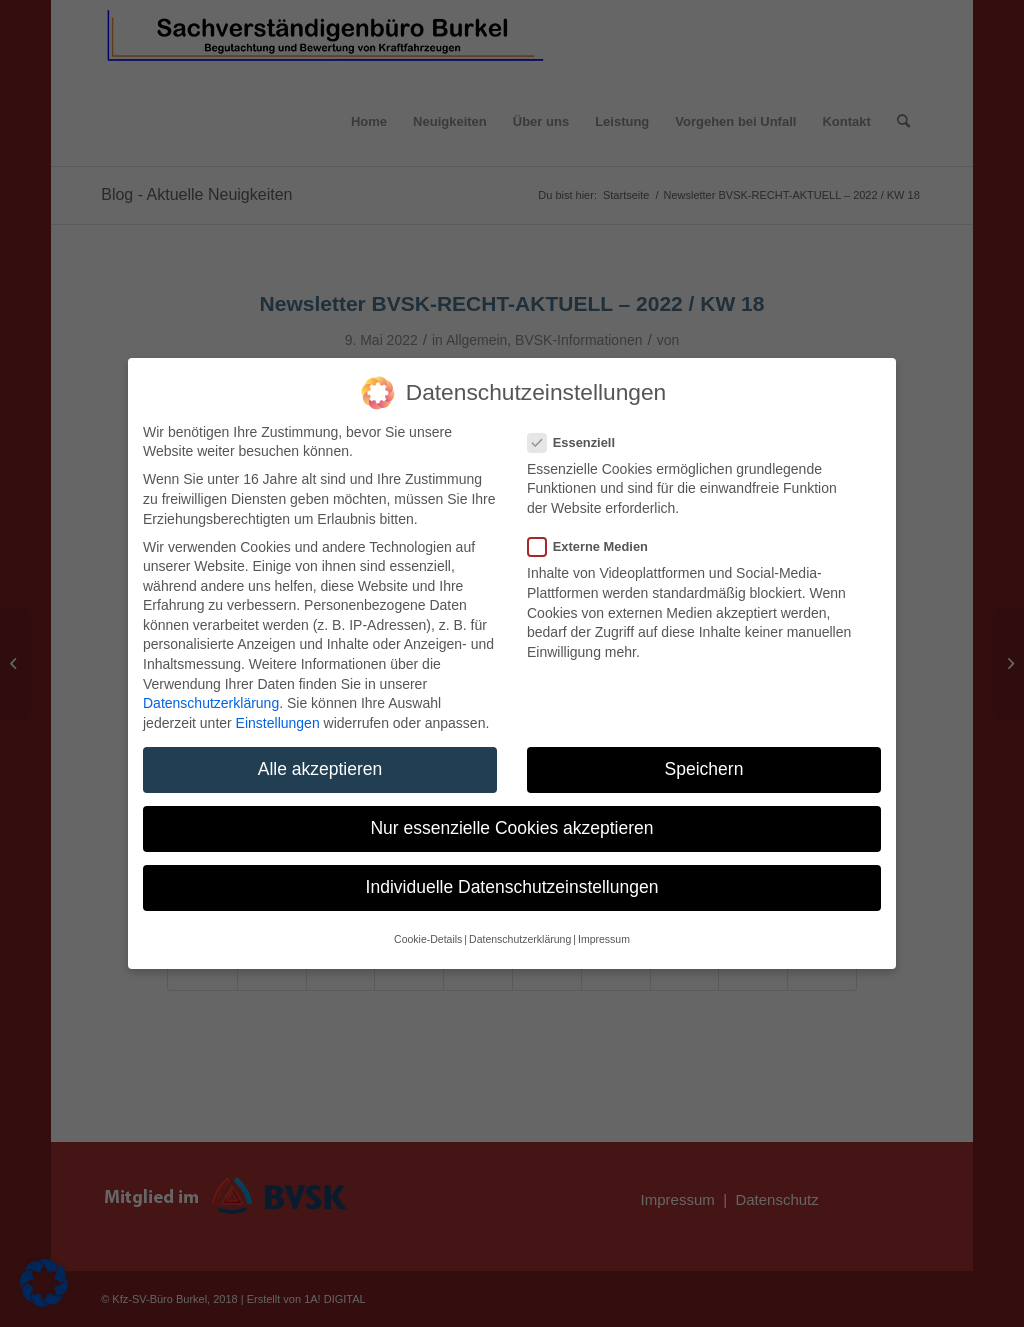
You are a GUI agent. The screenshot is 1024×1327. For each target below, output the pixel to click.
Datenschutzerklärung (211, 703)
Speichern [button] (704, 769)
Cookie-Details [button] (428, 939)
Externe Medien (596, 546)
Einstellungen (278, 723)
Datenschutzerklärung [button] (520, 939)
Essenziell (579, 442)
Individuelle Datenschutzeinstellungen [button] (512, 887)
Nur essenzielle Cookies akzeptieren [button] (511, 828)
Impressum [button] (604, 939)
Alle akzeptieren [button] (320, 769)
